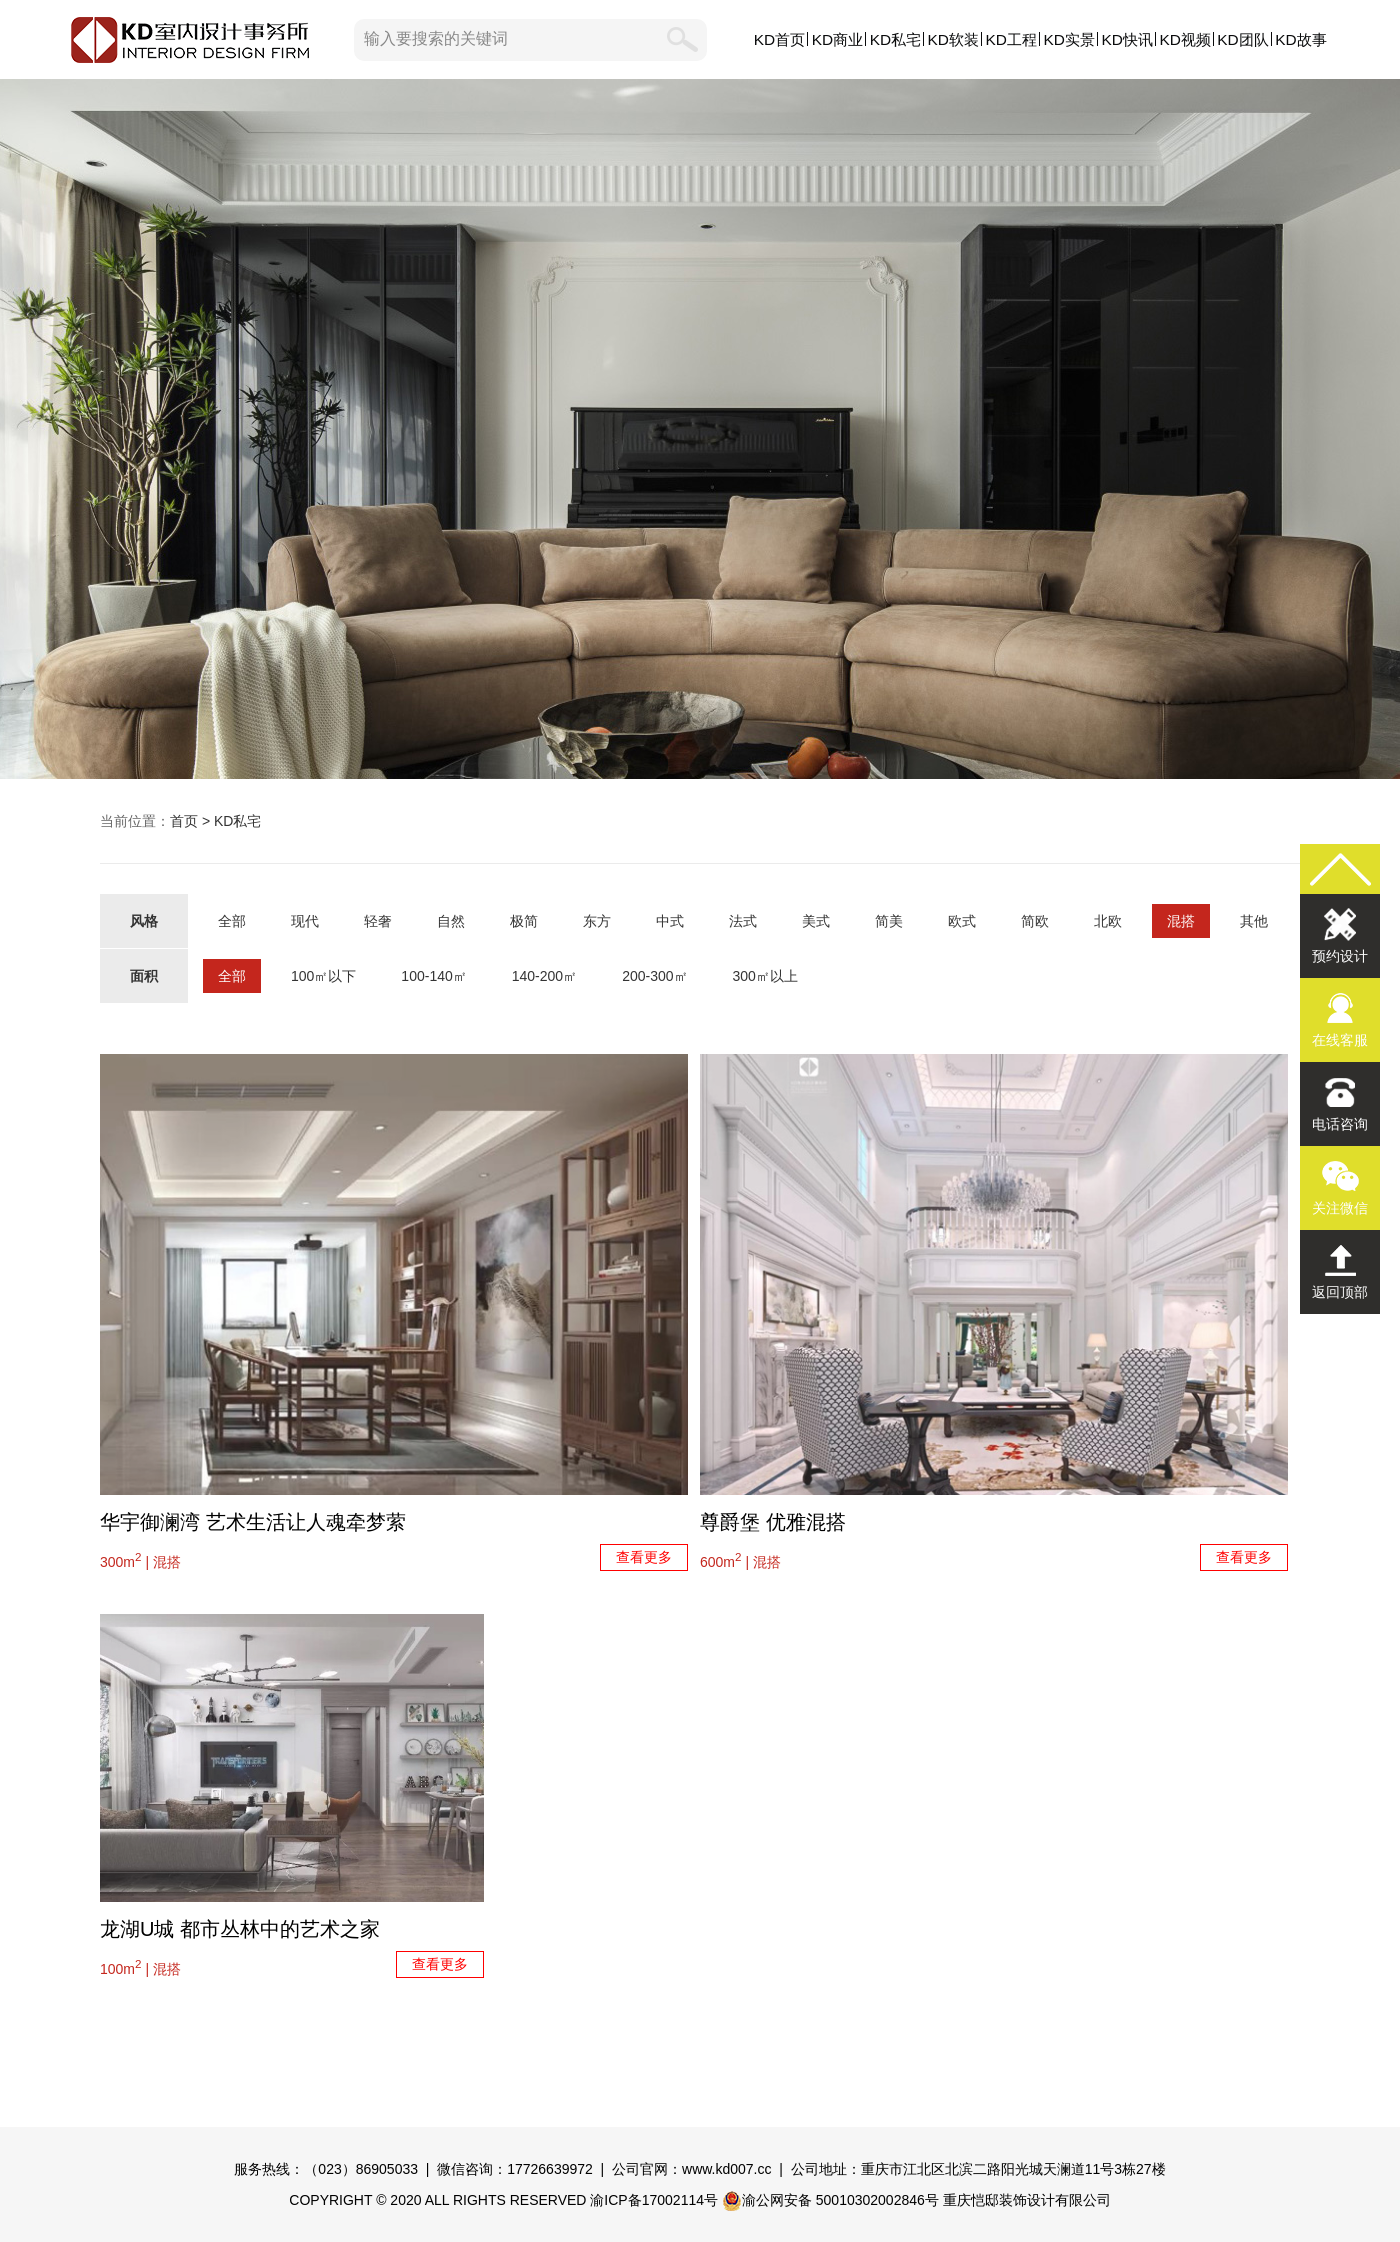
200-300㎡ (654, 976)
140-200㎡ (544, 976)
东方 (597, 921)
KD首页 (779, 39)
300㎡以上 (765, 976)
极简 (524, 921)
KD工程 (1011, 39)
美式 (816, 921)
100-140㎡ (433, 976)
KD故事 (1300, 39)
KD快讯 (1126, 39)
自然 (451, 921)
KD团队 (1242, 39)
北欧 (1108, 921)
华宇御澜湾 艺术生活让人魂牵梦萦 (253, 1522)
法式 (743, 921)
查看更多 (644, 1557)
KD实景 (1069, 39)
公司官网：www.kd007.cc (691, 2169)
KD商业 (837, 39)
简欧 (1035, 921)
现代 (305, 921)
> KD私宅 (229, 821)
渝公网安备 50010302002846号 (830, 2200)
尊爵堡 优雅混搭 (773, 1522)
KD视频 (1184, 39)
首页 (184, 821)
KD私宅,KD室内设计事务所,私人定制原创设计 (700, 429)
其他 (1254, 921)
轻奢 (378, 921)
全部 (232, 921)
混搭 (1181, 921)
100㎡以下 (323, 976)
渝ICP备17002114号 (654, 2200)
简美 (889, 921)
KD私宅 (895, 39)
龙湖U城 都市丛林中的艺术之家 (240, 1929)
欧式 (962, 921)
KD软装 (953, 39)
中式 (670, 921)
